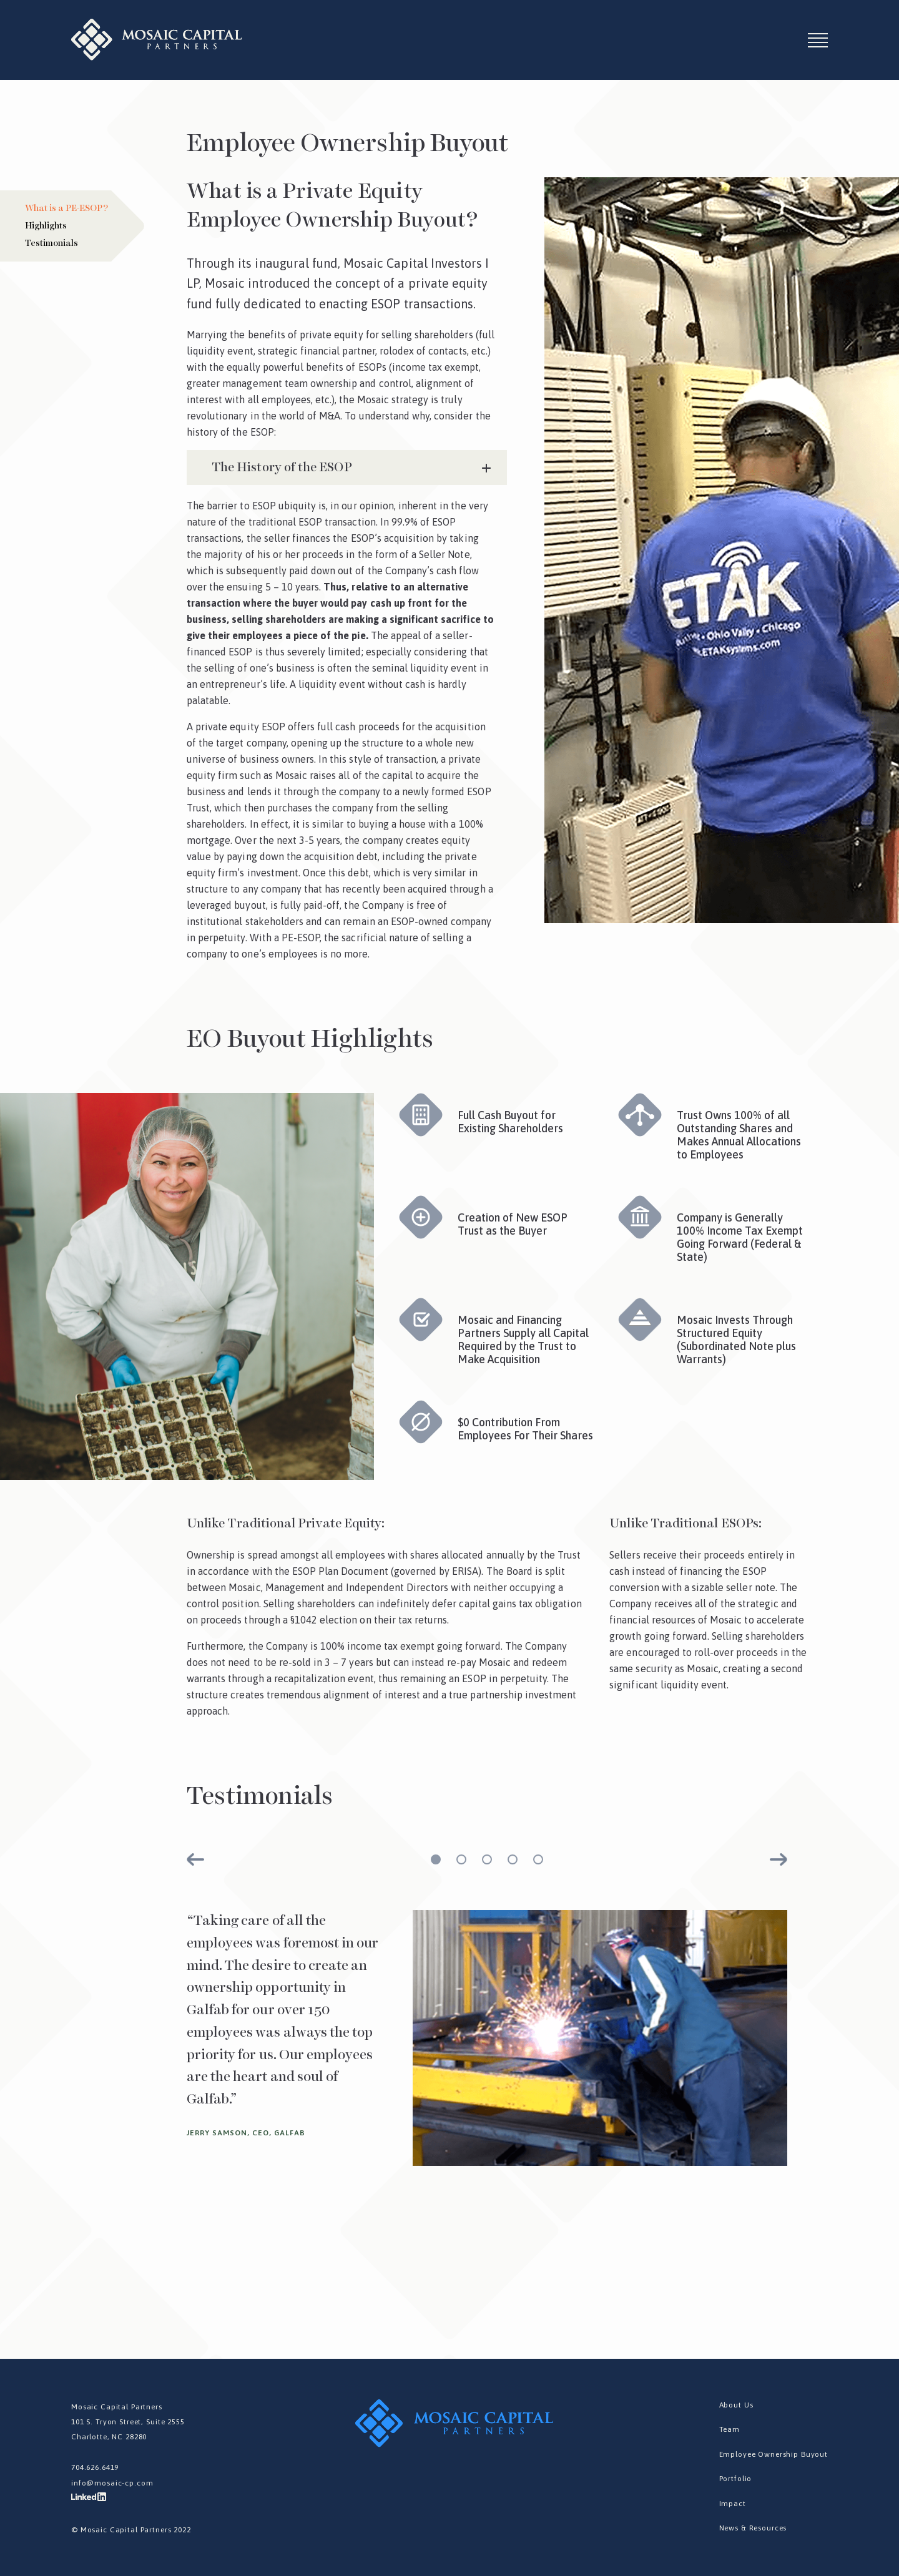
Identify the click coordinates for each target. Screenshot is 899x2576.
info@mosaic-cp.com (112, 2482)
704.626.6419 (95, 2467)
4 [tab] (513, 1859)
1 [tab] (436, 1859)
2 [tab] (461, 1859)
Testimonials (51, 243)
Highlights (46, 225)
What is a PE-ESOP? (66, 208)
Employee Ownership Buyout (774, 2454)
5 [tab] (538, 1859)
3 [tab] (487, 1859)
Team (730, 2429)
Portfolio (736, 2478)
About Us (737, 2405)
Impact (733, 2503)
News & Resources (754, 2528)
